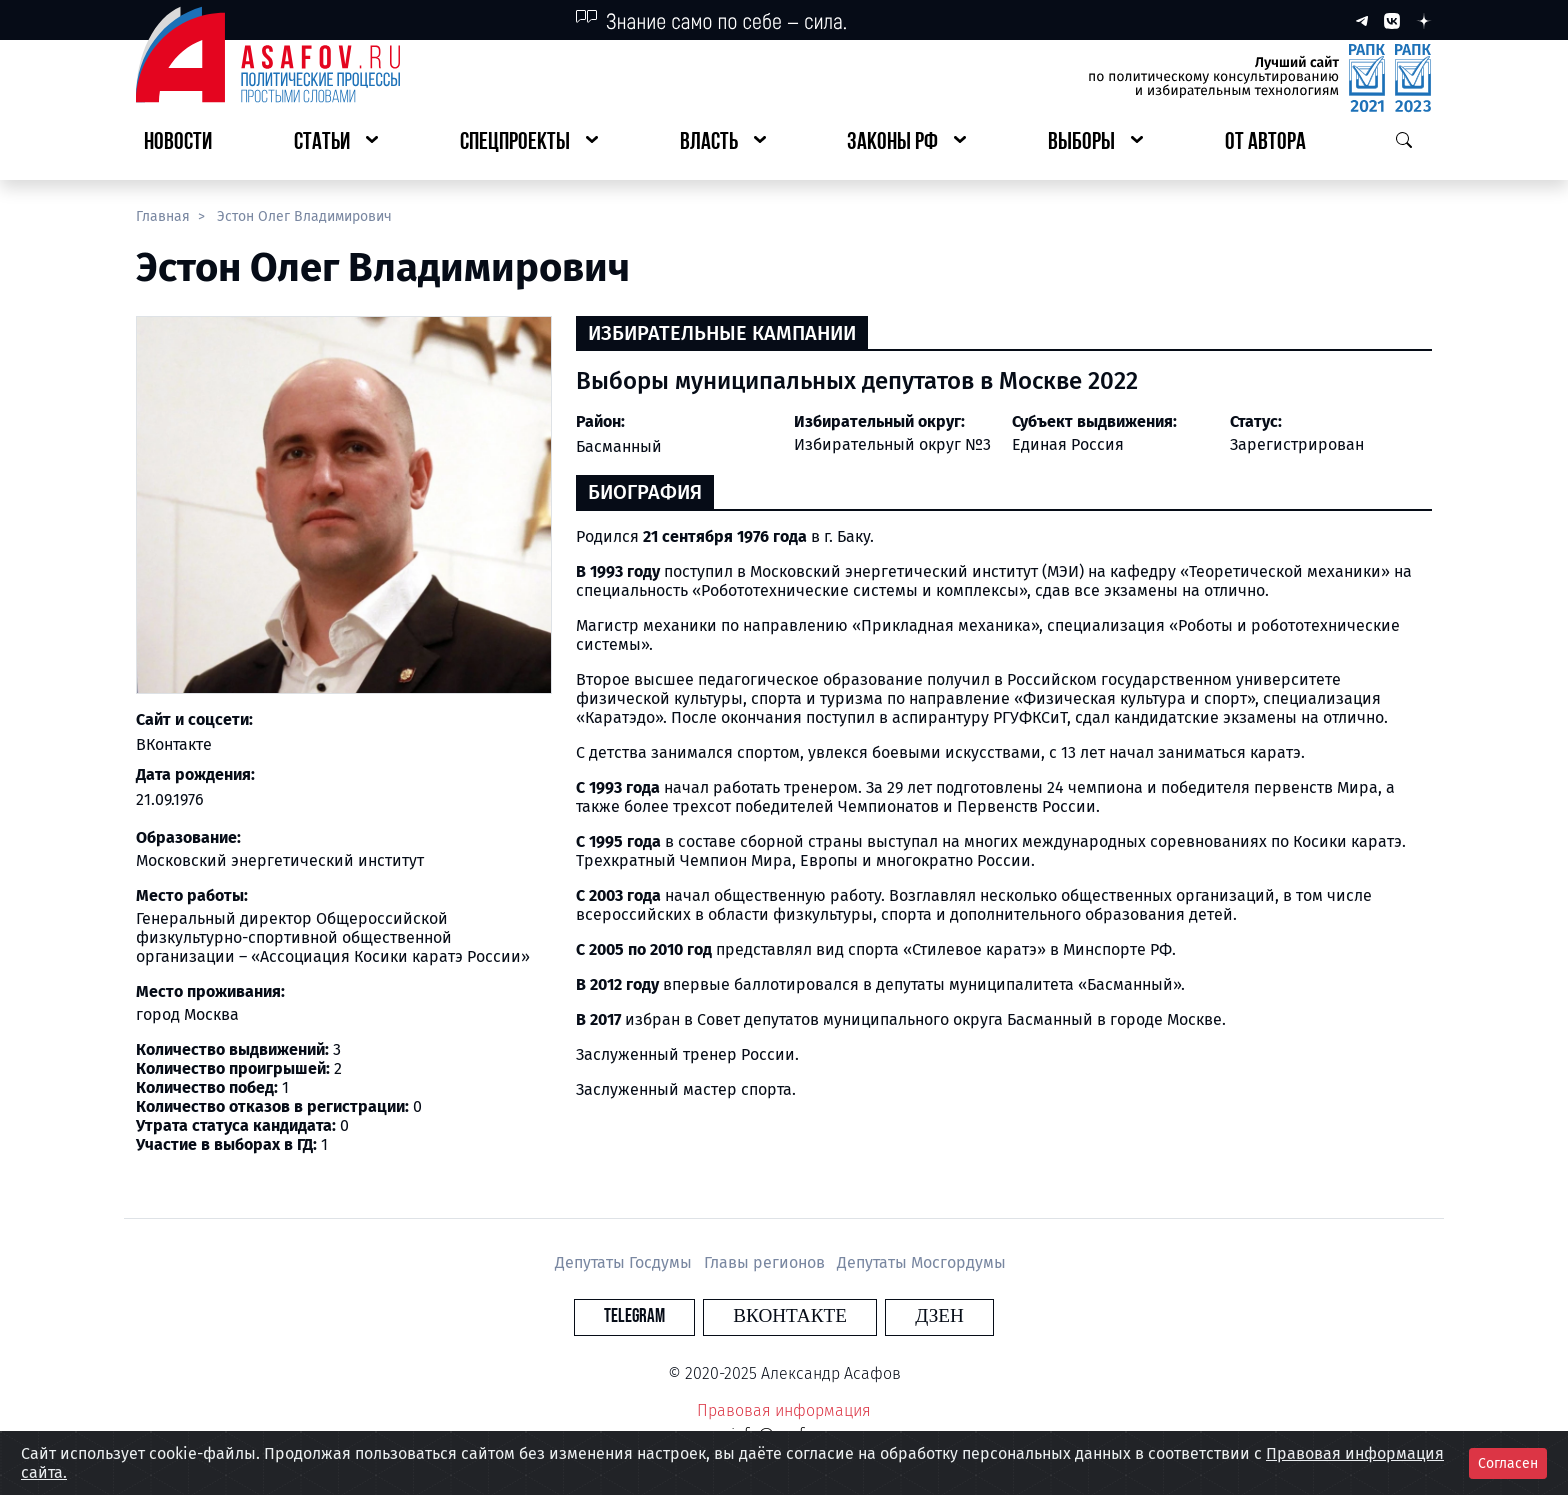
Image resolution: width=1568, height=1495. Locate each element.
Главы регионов (766, 1262)
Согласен (1508, 1463)
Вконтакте (790, 1316)
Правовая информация (784, 1410)
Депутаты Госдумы (625, 1262)
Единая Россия (1068, 444)
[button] (336, 143)
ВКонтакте (174, 744)
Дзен (905, 1316)
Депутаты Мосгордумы (921, 1262)
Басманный (619, 446)
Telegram (668, 1316)
